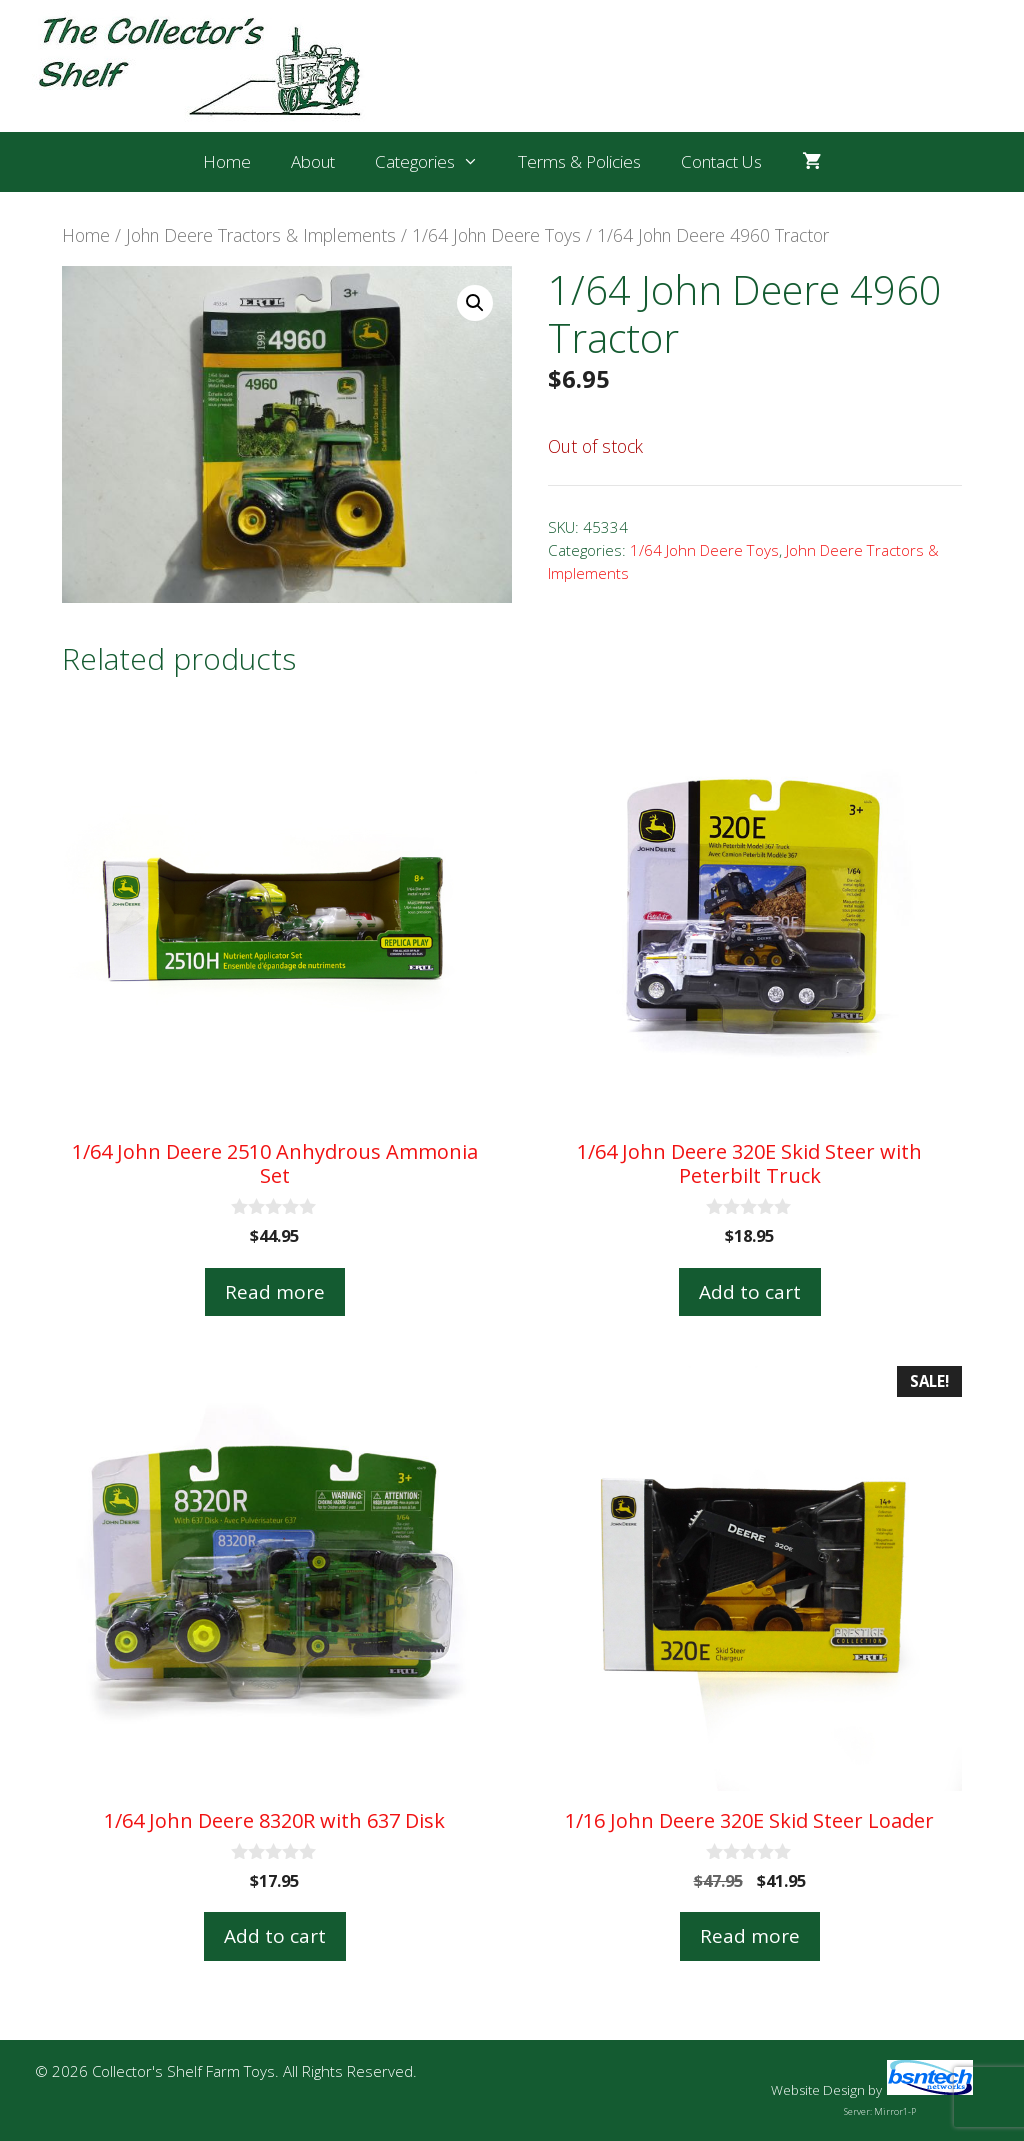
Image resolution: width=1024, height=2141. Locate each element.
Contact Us (721, 161)
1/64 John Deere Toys (496, 235)
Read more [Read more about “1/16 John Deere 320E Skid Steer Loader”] (750, 1936)
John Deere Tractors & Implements (261, 235)
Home (227, 161)
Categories (437, 162)
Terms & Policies (579, 161)
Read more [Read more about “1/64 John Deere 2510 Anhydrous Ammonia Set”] (275, 1292)
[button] (475, 303)
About (313, 161)
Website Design (818, 2090)
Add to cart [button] (750, 1292)
